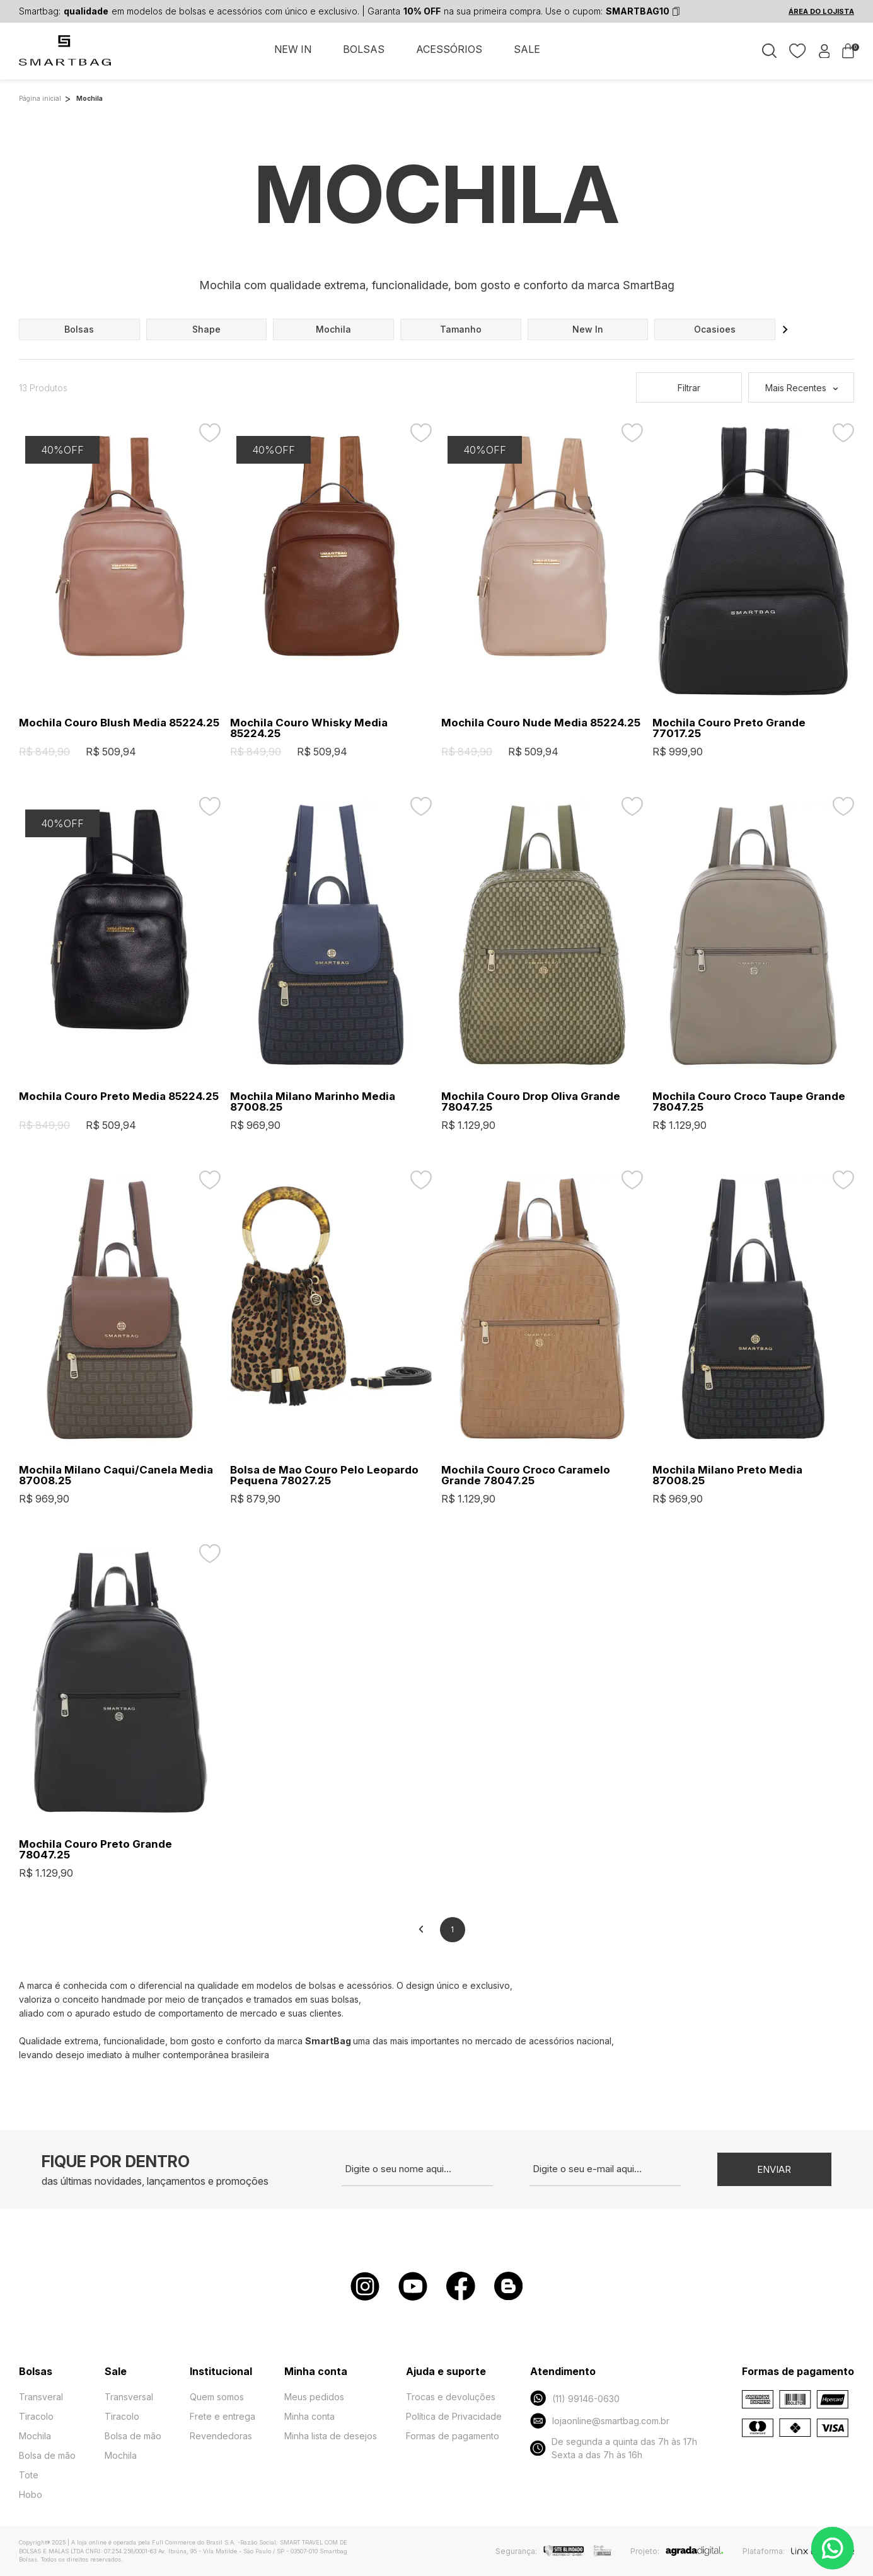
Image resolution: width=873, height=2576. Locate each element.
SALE (527, 49)
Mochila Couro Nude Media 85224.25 (540, 723)
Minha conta (309, 2416)
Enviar (774, 2169)
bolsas (79, 329)
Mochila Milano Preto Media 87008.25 (727, 1475)
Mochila (35, 2435)
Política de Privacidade (454, 2416)
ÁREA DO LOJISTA (821, 11)
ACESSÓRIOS (449, 49)
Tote (28, 2475)
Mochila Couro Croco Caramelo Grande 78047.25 (525, 1475)
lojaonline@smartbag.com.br (599, 2421)
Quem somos (217, 2396)
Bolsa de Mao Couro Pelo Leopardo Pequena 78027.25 (324, 1475)
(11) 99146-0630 (574, 2398)
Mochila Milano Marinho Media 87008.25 (312, 1102)
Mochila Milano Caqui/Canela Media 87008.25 (116, 1475)
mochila (333, 329)
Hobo (30, 2494)
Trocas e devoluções (450, 2396)
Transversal (129, 2396)
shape (206, 329)
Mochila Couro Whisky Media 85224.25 (309, 728)
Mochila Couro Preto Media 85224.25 (119, 1096)
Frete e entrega (222, 2416)
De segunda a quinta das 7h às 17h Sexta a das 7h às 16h (613, 2448)
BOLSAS (363, 49)
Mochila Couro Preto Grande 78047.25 (95, 1849)
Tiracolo (36, 2416)
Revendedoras (221, 2435)
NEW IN (292, 49)
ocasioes (715, 329)
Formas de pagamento (452, 2435)
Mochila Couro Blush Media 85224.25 (119, 723)
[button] (785, 329)
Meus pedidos (314, 2396)
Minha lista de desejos (330, 2435)
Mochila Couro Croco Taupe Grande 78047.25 (748, 1102)
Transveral (41, 2396)
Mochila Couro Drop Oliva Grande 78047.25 (530, 1102)
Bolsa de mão (47, 2455)
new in (587, 329)
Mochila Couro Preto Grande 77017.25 (729, 728)
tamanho (461, 329)
